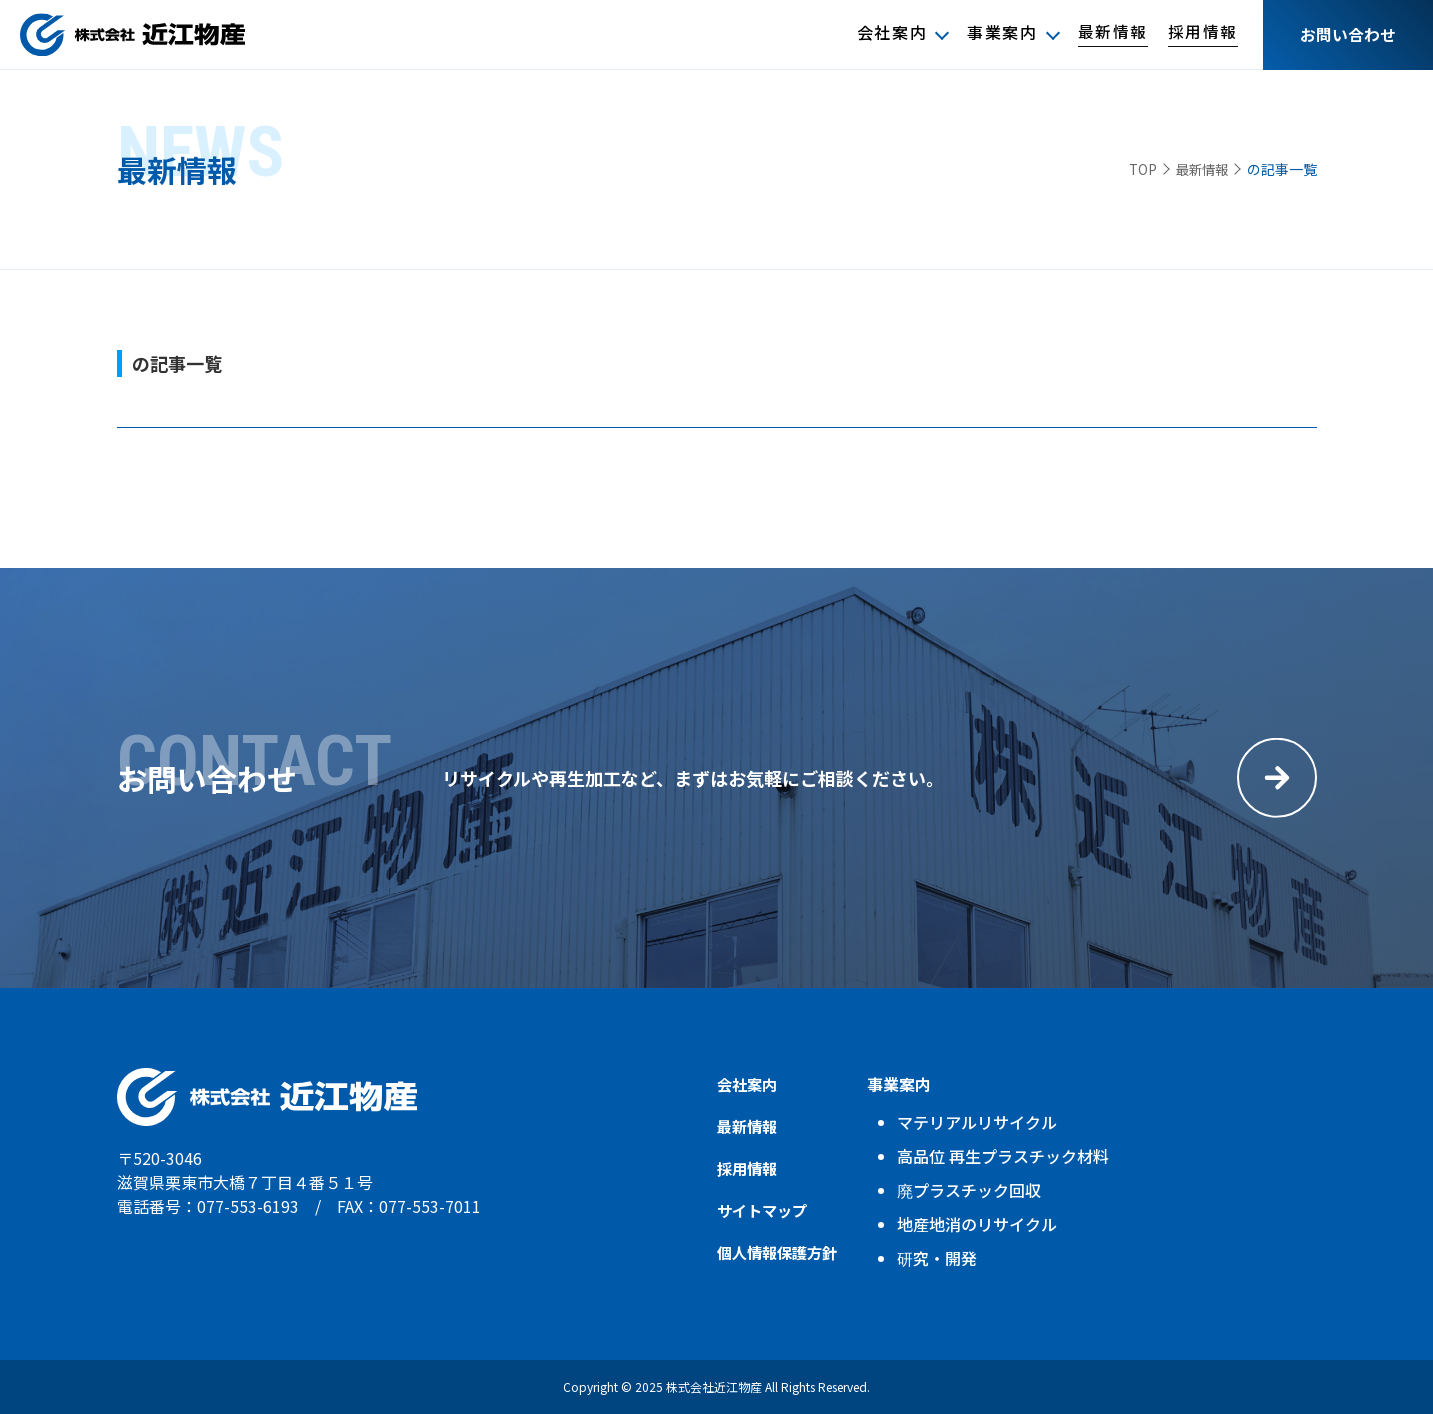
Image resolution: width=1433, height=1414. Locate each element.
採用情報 (1203, 33)
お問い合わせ (1348, 35)
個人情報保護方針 (781, 1252)
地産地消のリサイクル (985, 1224)
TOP (1136, 169)
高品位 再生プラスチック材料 (1011, 1156)
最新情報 (1112, 33)
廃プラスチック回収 (977, 1190)
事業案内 (1002, 33)
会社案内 (891, 33)
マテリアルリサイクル (985, 1122)
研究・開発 (945, 1258)
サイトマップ (765, 1210)
